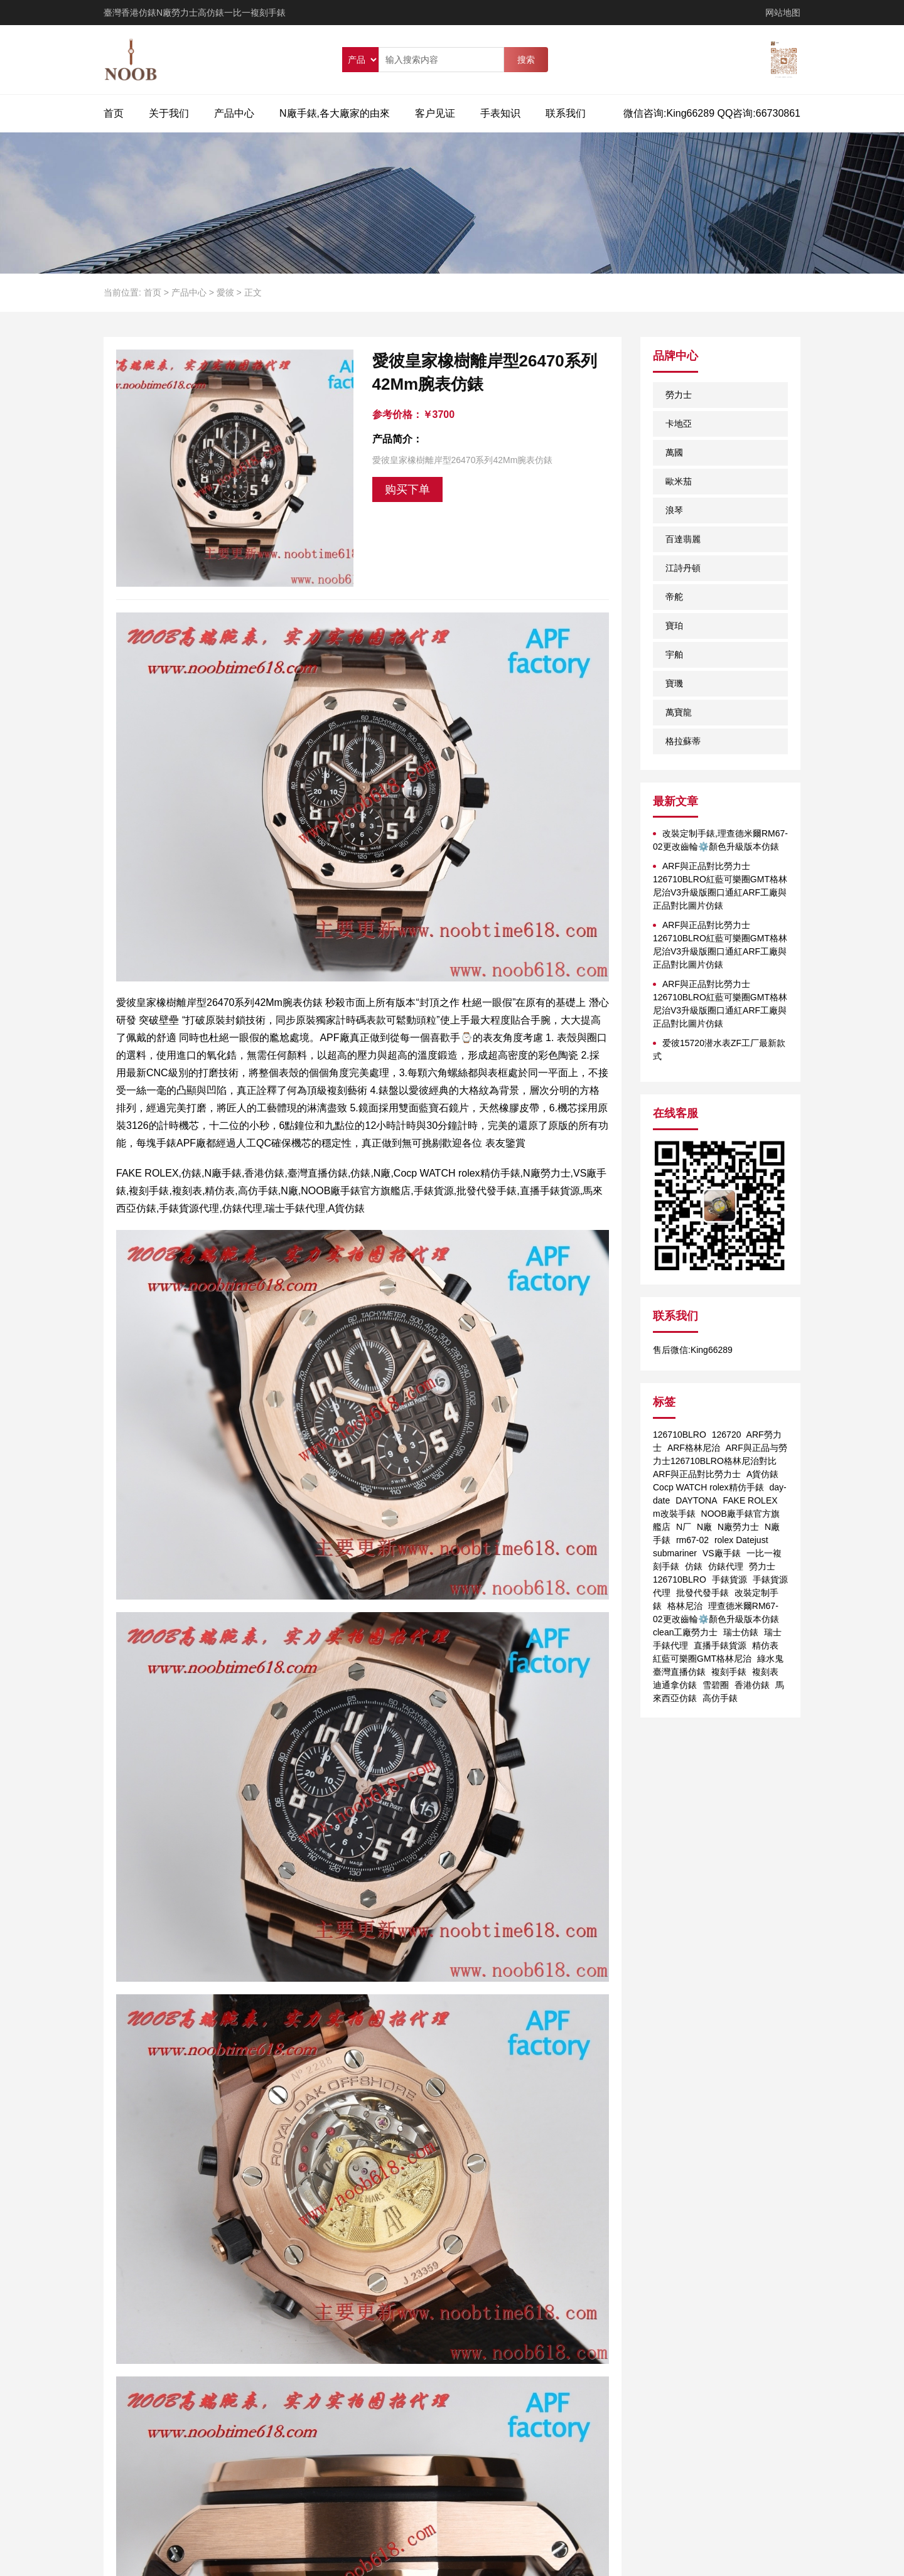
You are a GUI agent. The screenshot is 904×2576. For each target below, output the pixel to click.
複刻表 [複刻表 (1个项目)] (765, 1672)
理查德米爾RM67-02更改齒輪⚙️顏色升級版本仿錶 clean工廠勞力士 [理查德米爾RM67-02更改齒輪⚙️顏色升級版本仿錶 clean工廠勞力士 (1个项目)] (716, 1619)
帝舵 (674, 597)
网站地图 (782, 13)
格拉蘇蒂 (683, 741)
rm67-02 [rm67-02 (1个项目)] (692, 1540)
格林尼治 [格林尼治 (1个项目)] (684, 1606)
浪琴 (674, 510)
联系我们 (566, 113)
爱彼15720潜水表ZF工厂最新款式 (719, 1049)
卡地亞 (678, 424)
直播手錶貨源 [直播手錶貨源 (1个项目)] (720, 1645)
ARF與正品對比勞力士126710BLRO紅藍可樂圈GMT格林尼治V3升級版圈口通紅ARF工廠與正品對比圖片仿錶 (720, 886)
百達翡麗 (683, 539)
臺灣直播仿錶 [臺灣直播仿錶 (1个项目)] (679, 1672)
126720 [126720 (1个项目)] (726, 1435)
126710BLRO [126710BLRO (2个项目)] (679, 1435)
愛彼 (225, 292)
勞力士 (678, 395)
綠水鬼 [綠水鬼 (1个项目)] (770, 1659)
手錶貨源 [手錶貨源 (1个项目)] (729, 1579)
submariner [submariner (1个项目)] (675, 1553)
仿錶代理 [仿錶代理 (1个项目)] (725, 1566)
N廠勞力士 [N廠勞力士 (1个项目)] (738, 1527)
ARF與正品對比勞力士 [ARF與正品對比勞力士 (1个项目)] (697, 1474)
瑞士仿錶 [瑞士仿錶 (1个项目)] (740, 1632)
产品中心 (234, 113)
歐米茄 (678, 481)
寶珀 (674, 626)
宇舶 (674, 654)
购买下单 (407, 489)
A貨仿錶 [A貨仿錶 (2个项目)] (762, 1474)
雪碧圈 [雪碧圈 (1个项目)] (715, 1685)
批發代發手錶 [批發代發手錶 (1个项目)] (702, 1593)
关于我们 (169, 113)
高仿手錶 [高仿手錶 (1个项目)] (720, 1698)
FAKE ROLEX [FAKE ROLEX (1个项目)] (750, 1500)
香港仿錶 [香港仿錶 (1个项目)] (752, 1685)
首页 (114, 113)
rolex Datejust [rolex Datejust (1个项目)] (741, 1540)
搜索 (526, 60)
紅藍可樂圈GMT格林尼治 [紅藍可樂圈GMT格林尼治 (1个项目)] (702, 1659)
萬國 (674, 452)
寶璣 (674, 683)
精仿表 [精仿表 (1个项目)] (765, 1645)
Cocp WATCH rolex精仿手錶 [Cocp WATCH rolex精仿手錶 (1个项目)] (708, 1487)
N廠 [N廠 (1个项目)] (704, 1527)
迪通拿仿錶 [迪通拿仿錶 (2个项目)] (675, 1685)
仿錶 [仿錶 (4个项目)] (693, 1566)
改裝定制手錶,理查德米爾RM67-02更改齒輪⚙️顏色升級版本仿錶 (720, 840)
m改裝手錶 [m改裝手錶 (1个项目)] (674, 1514)
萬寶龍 (678, 712)
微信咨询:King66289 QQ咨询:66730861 (711, 113)
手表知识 (500, 113)
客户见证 (435, 113)
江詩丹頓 (683, 568)
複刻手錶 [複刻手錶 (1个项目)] (728, 1672)
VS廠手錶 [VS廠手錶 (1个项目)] (721, 1553)
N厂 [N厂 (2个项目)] (683, 1527)
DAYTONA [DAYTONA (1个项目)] (696, 1500)
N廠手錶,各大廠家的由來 (334, 113)
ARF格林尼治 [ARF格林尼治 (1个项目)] (693, 1448)
